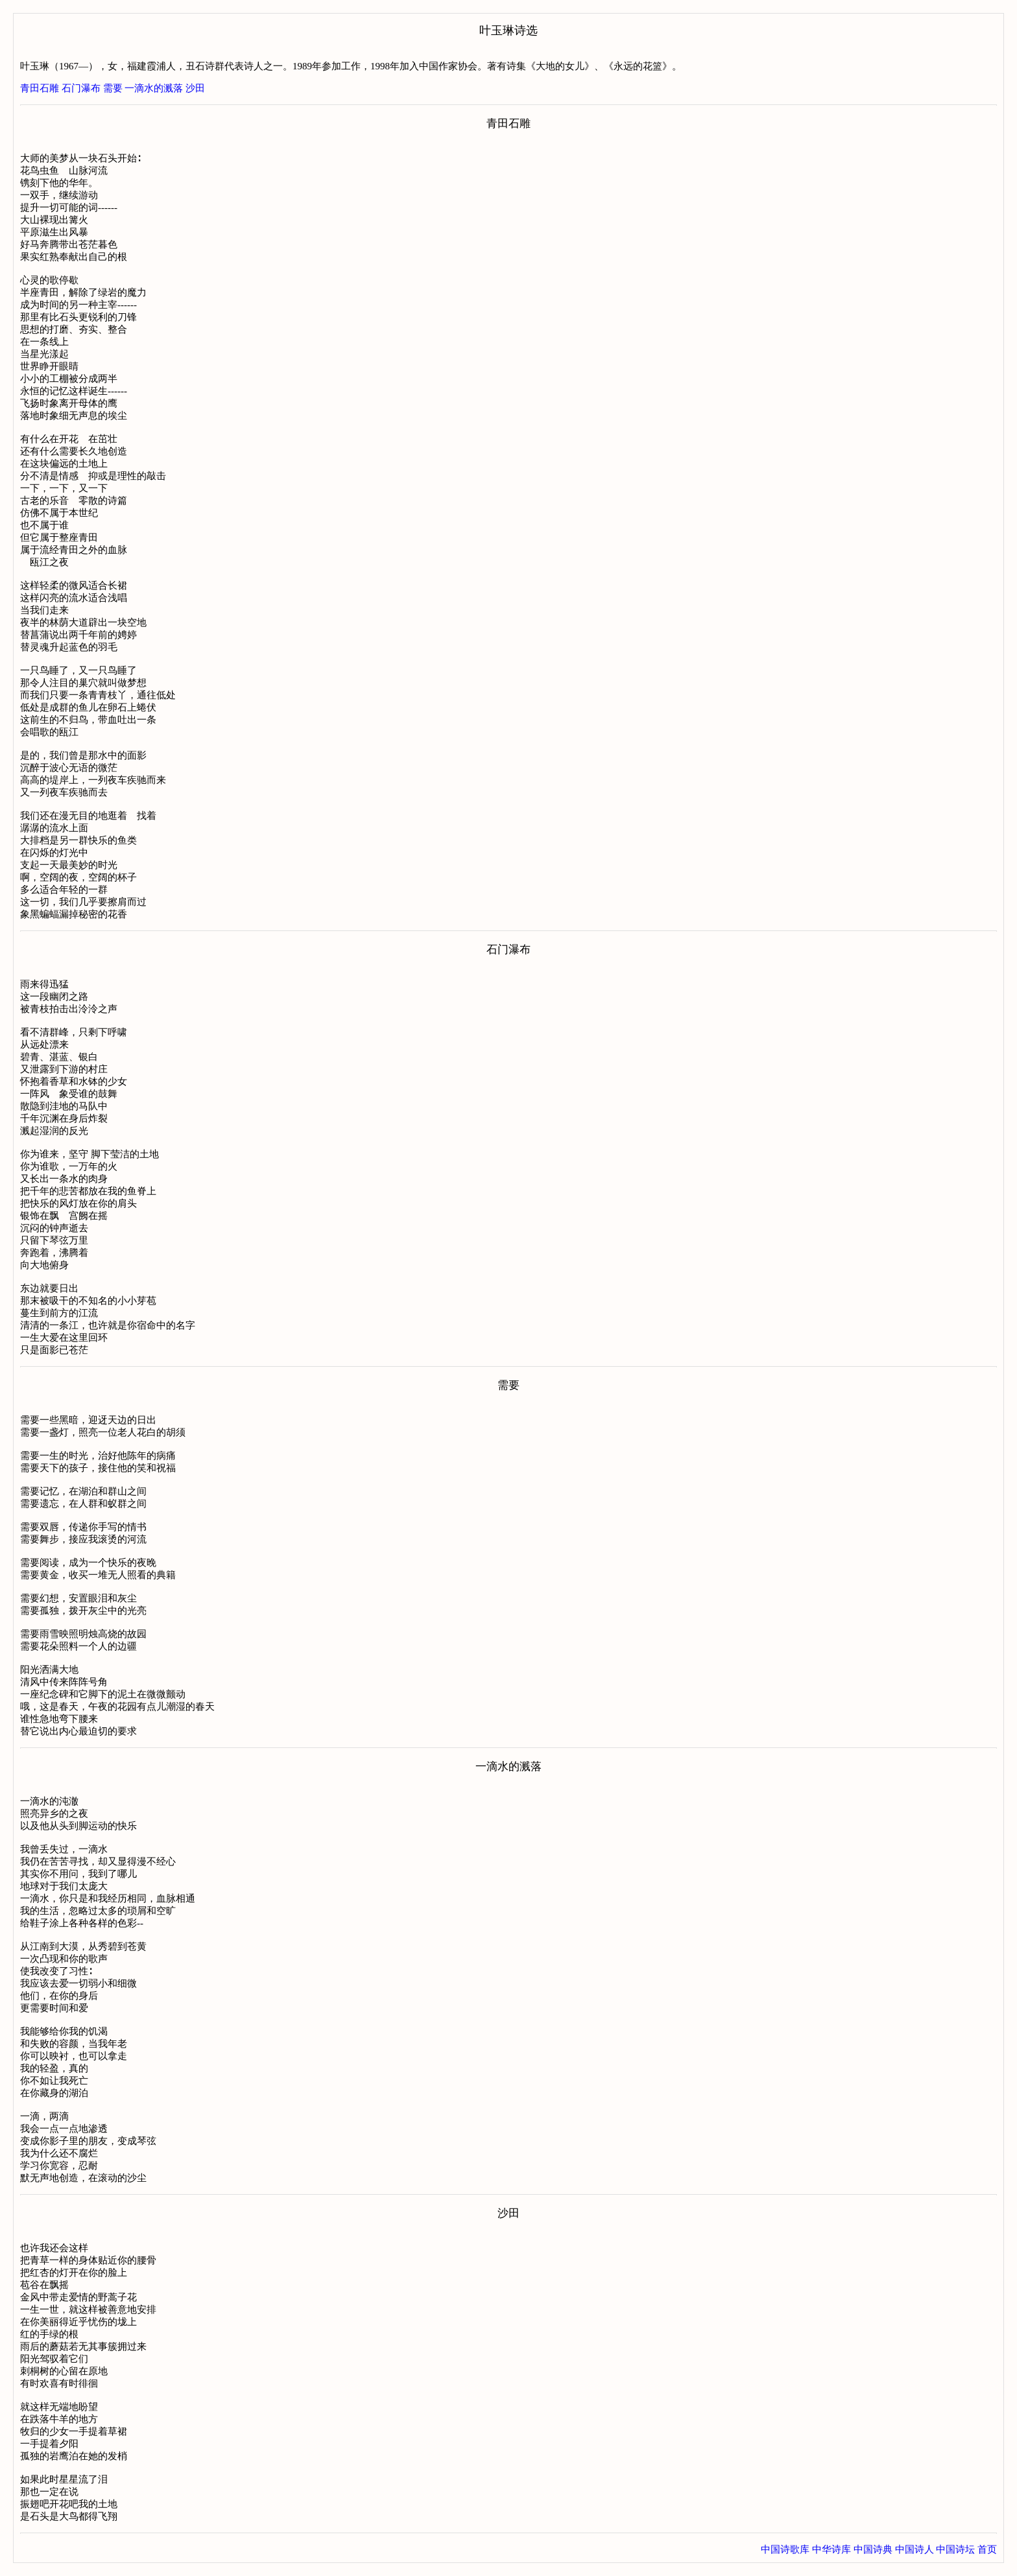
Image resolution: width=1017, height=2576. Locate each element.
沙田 (195, 88)
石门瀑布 (81, 88)
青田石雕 (39, 88)
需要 (113, 88)
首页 (987, 2549)
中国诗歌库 (785, 2549)
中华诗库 (831, 2549)
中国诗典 (873, 2549)
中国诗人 (914, 2549)
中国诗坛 (955, 2549)
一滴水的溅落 (154, 88)
